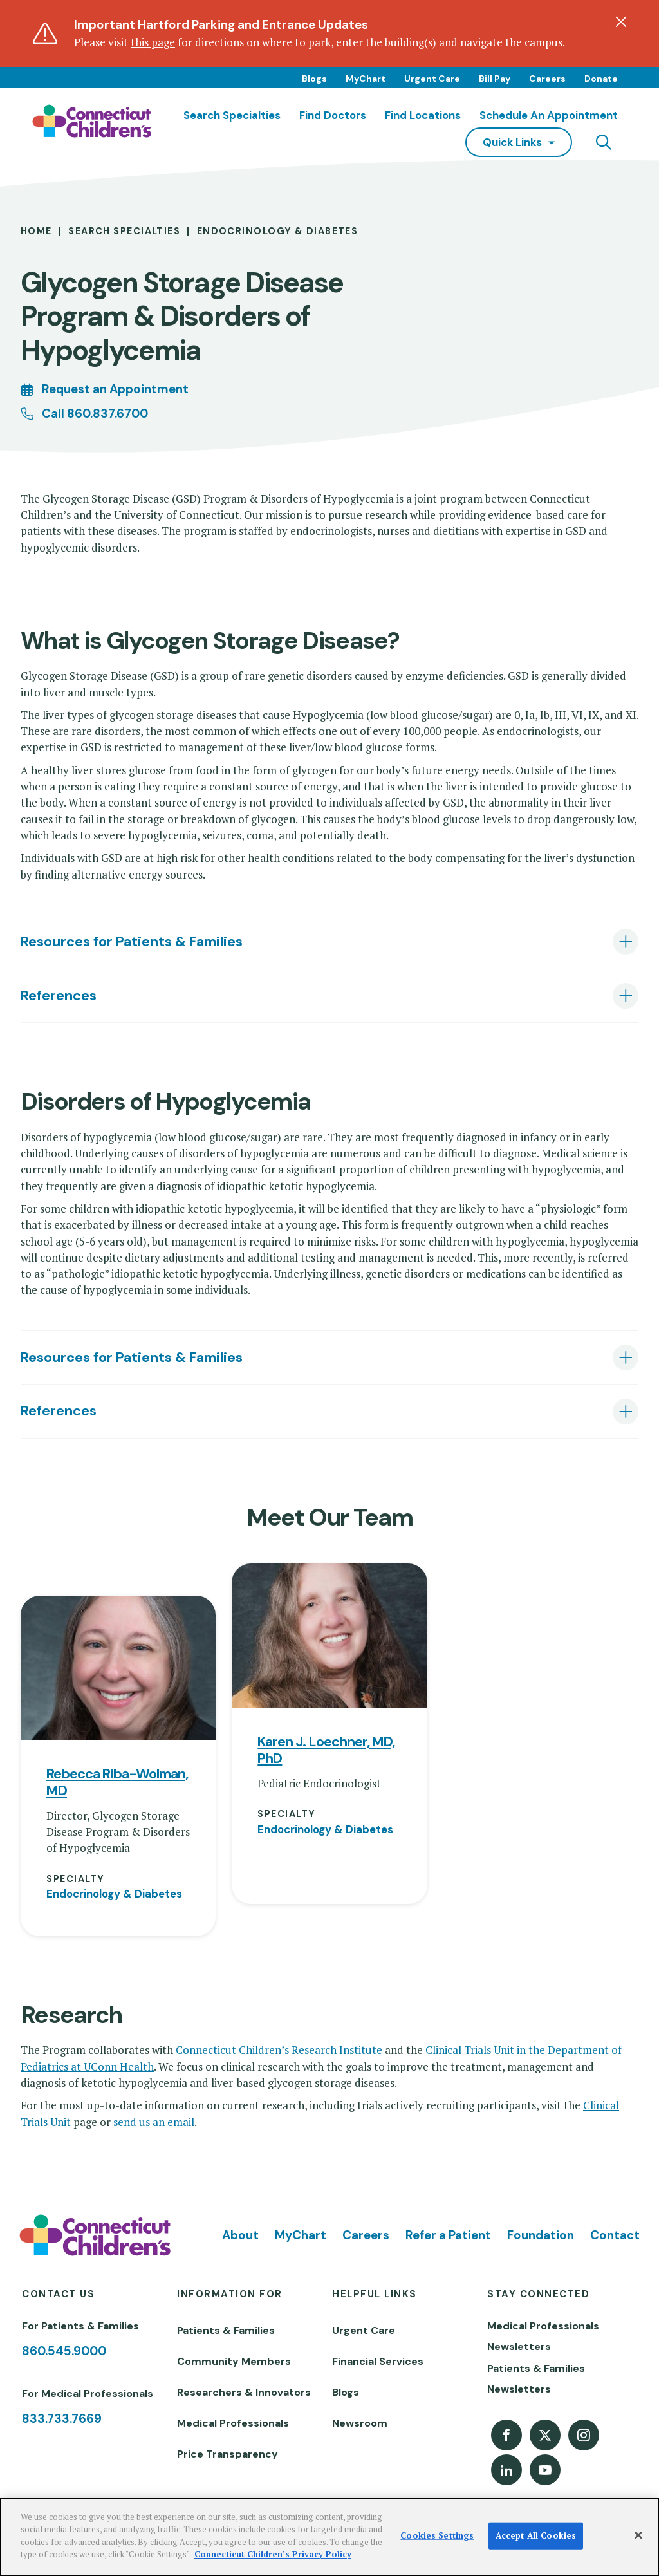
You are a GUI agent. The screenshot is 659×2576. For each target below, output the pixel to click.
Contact (615, 2235)
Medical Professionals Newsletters (543, 2336)
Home (36, 231)
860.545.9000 (64, 2351)
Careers (547, 78)
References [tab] (59, 995)
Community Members (234, 2361)
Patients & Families (226, 2330)
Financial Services (377, 2361)
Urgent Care (432, 78)
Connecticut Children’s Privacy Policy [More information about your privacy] (272, 2554)
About (240, 2235)
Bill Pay (494, 78)
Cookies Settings (437, 2535)
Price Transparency (227, 2454)
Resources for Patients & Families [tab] (132, 941)
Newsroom (359, 2423)
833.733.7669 (62, 2419)
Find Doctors (332, 115)
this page (153, 42)
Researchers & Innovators (244, 2392)
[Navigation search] (603, 142)
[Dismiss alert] (621, 22)
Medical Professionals (233, 2423)
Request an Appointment (115, 389)
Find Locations (423, 115)
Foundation (540, 2235)
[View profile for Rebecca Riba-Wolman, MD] (118, 1668)
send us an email (153, 2121)
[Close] (638, 2535)
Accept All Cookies (536, 2535)
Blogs (314, 78)
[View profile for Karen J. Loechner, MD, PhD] (329, 1635)
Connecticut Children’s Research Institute (279, 2049)
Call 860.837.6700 (95, 414)
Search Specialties (232, 115)
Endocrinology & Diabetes (277, 231)
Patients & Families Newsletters (536, 2379)
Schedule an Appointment (548, 115)
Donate (601, 78)
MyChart (365, 78)
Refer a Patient (448, 2235)
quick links (512, 142)
